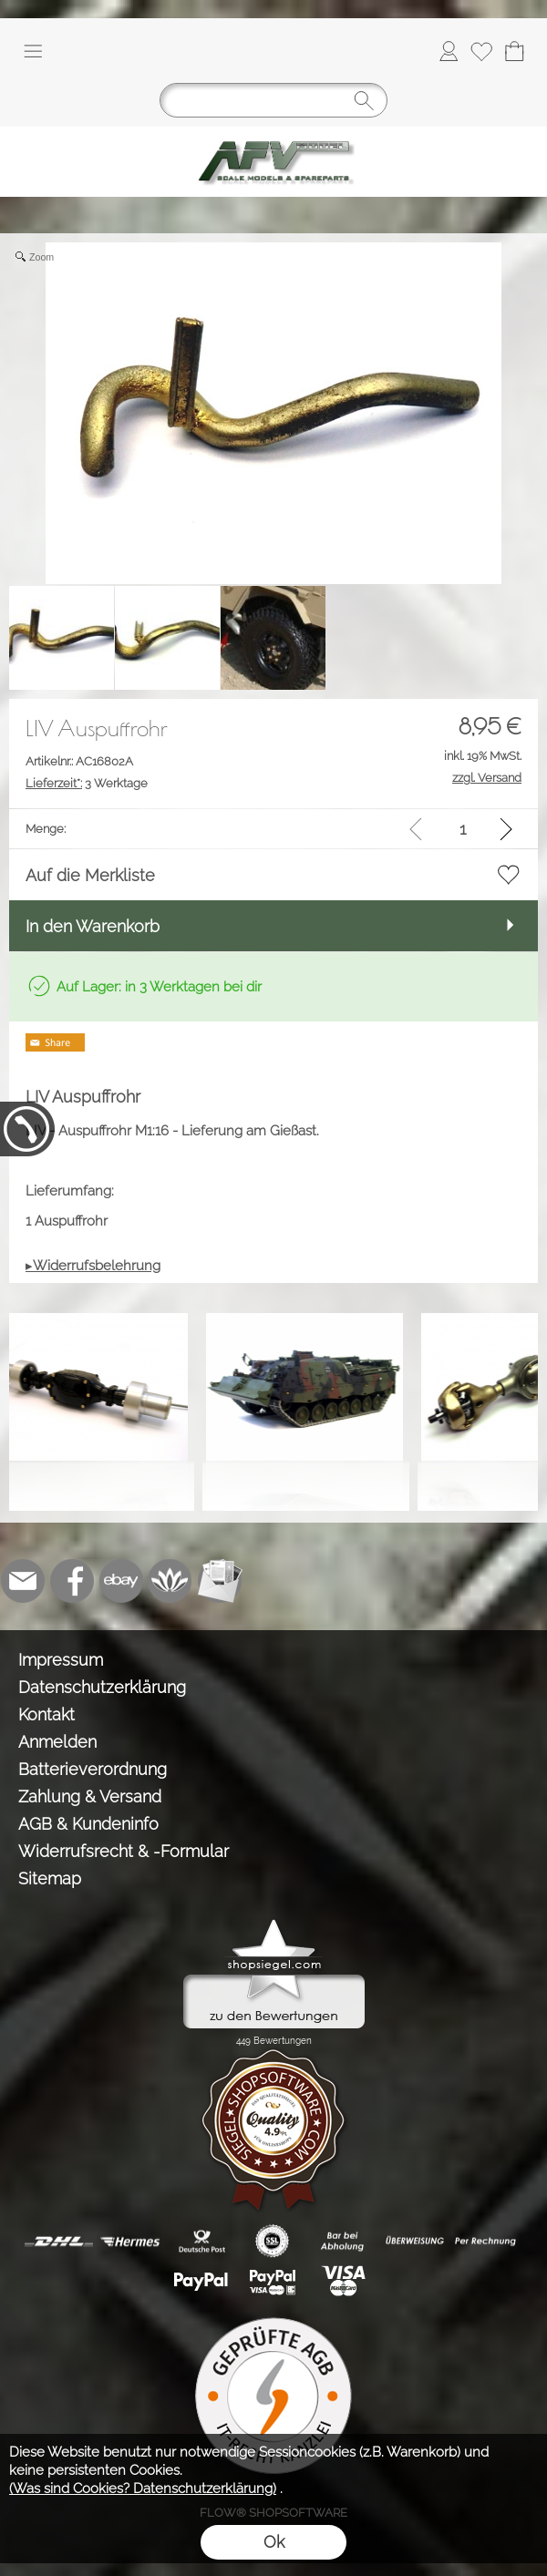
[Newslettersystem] (220, 1581)
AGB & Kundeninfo (88, 1823)
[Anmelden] (448, 51)
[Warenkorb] (514, 51)
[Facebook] (72, 1581)
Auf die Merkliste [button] (90, 875)
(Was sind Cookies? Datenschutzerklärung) (142, 2488)
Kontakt (46, 1714)
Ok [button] (273, 2541)
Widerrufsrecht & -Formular (123, 1851)
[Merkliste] (481, 51)
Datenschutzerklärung (102, 1687)
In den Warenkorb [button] (93, 926)
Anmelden (57, 1741)
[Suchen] (273, 100)
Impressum (60, 1659)
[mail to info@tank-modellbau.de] (23, 1581)
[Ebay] (121, 1581)
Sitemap (49, 1878)
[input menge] (463, 829)
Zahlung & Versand (89, 1796)
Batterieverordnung (92, 1769)
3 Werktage (87, 783)
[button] (32, 51)
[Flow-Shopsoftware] (170, 1581)
